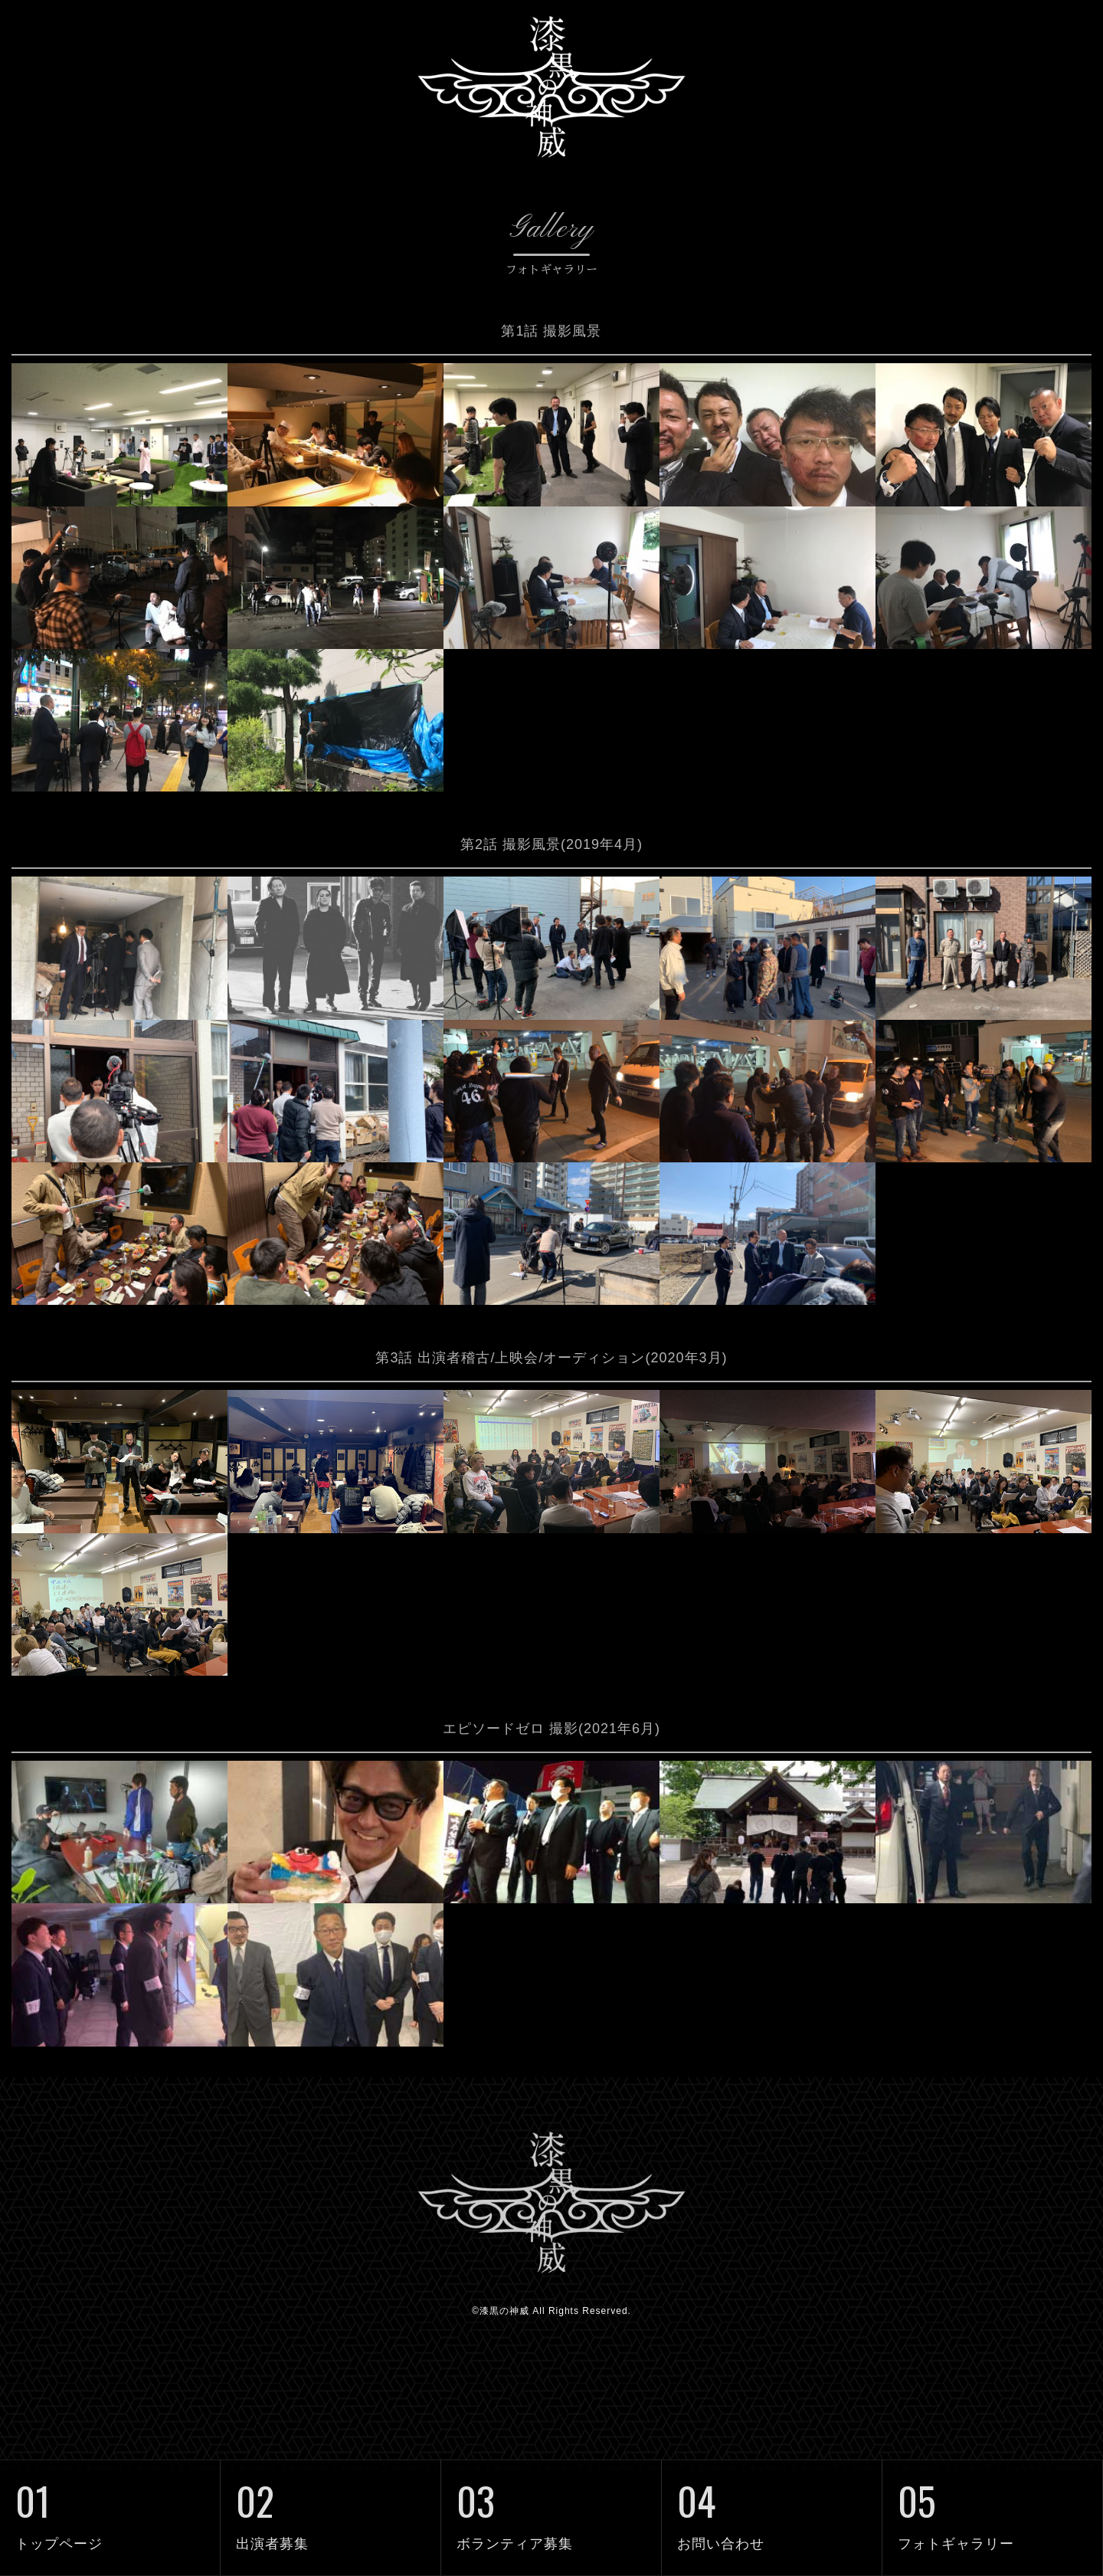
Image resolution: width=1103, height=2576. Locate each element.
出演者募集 (330, 2505)
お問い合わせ (771, 2505)
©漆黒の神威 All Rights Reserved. (551, 2415)
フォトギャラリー (992, 2505)
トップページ (110, 2505)
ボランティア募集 (551, 2505)
